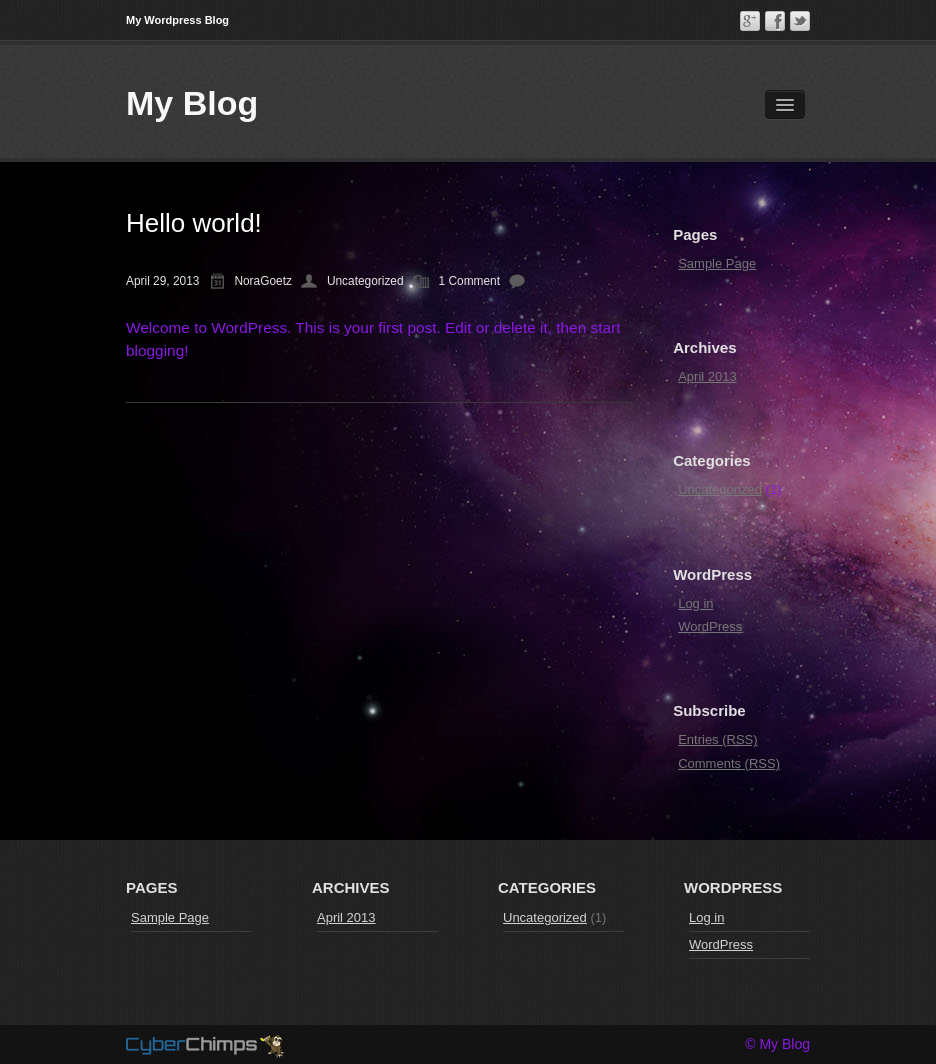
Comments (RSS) (729, 763)
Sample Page (717, 263)
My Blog (192, 103)
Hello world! (194, 223)
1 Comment (469, 281)
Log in (695, 603)
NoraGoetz (263, 281)
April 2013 (707, 376)
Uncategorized (365, 281)
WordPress (710, 626)
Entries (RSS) (717, 739)
